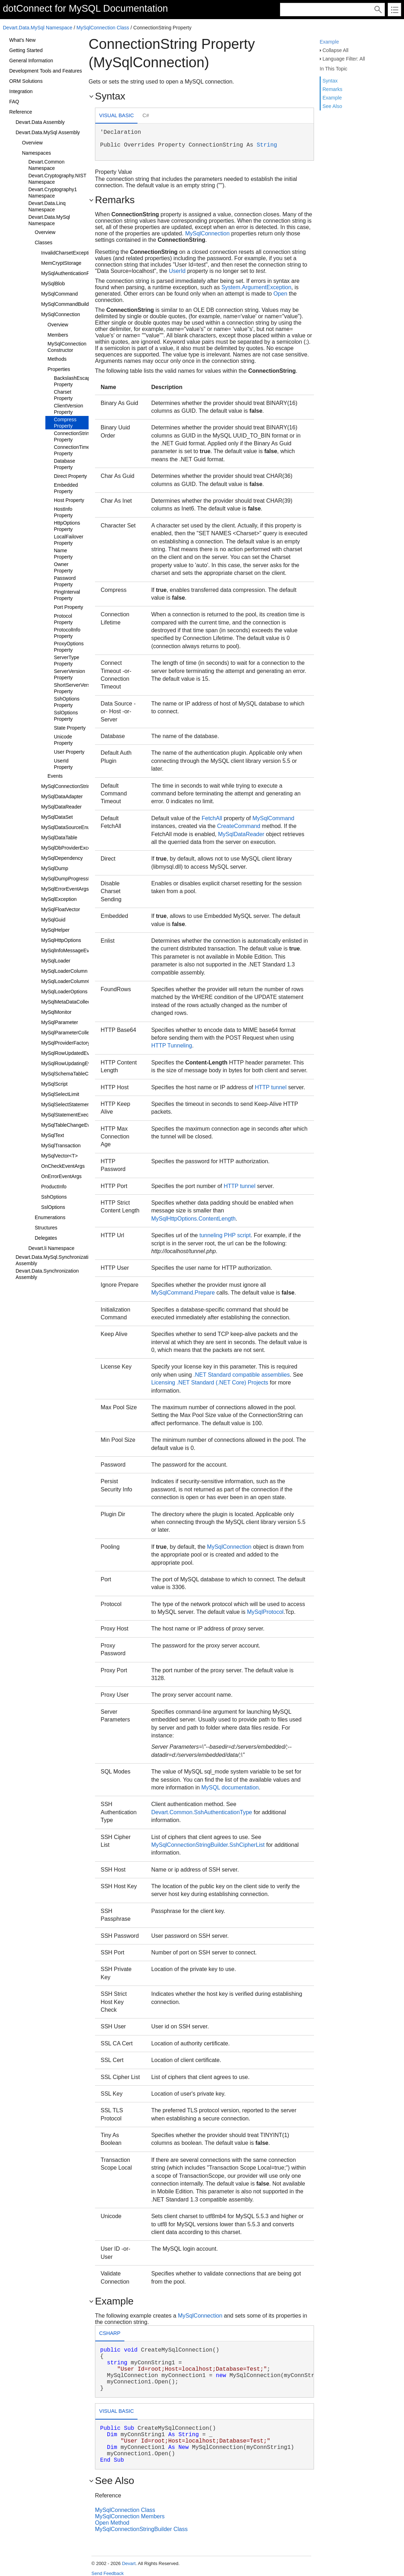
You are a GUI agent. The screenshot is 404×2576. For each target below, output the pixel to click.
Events (55, 776)
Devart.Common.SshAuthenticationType (201, 1812)
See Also (332, 106)
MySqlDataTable (59, 837)
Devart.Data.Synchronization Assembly (47, 1274)
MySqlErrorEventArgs (65, 889)
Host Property (69, 500)
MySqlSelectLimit (60, 1094)
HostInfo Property (63, 512)
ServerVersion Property (69, 674)
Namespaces (36, 153)
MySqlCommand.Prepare (183, 1293)
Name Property (63, 554)
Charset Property (63, 395)
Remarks (332, 89)
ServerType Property (66, 661)
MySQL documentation (230, 1787)
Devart (128, 2563)
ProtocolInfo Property (67, 633)
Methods (57, 359)
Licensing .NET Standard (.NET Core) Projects (209, 1383)
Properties (58, 369)
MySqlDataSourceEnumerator (74, 827)
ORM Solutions (26, 81)
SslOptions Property (66, 716)
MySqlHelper (55, 930)
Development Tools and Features (45, 71)
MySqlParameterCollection (70, 1032)
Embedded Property (66, 488)
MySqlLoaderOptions (64, 991)
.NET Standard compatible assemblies (241, 1375)
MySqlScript (54, 1084)
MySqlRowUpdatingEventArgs (74, 1063)
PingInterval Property (67, 595)
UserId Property (63, 764)
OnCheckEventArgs (63, 1166)
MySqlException (59, 899)
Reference (20, 112)
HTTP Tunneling (171, 1046)
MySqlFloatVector (60, 909)
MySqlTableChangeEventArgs (74, 1125)
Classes (43, 242)
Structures (46, 1227)
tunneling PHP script (225, 1235)
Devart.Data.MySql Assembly (48, 132)
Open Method (112, 2523)
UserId (177, 271)
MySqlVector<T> (59, 1156)
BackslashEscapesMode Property (81, 381)
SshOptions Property (66, 702)
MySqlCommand (59, 294)
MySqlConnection (60, 314)
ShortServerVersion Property (75, 688)
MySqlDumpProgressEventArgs (76, 878)
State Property (70, 728)
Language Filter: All (343, 59)
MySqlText (52, 1135)
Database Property (64, 464)
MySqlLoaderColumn (64, 971)
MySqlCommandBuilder (67, 304)
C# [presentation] (145, 115)
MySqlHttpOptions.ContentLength (193, 1219)
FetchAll (212, 818)
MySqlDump (54, 868)
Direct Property (70, 476)
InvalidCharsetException (68, 253)
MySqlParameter (59, 1022)
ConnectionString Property (73, 436)
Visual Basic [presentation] (116, 115)
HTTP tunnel (271, 1087)
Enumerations (50, 1217)
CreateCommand (238, 826)
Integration (21, 91)
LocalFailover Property (68, 540)
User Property (69, 752)
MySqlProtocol (265, 1612)
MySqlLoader (56, 961)
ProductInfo (54, 1186)
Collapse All (335, 50)
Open (280, 294)
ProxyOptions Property (69, 647)
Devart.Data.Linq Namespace (47, 206)
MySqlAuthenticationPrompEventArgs (82, 273)
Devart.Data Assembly (40, 122)
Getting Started (26, 50)
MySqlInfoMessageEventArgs (73, 950)
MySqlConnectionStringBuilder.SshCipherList (208, 1845)
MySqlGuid (53, 920)
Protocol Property (63, 619)
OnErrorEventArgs (61, 1176)
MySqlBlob (53, 283)
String (267, 145)
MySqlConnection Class (103, 27)
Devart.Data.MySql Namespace (37, 27)
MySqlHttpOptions (61, 940)
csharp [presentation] (109, 2333)
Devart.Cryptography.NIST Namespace (57, 179)
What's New (22, 40)
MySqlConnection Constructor (66, 347)
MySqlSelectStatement (66, 1104)
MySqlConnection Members (130, 2516)
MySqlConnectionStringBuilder (74, 786)
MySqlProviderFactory (65, 1043)
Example (329, 42)
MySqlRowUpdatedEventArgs (73, 1053)
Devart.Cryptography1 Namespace (52, 193)
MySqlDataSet (57, 817)
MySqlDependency (62, 858)
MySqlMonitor (56, 1012)
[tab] (116, 116)
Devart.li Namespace (51, 1248)
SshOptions (54, 1197)
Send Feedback (107, 2573)
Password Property (64, 581)
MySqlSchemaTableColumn (71, 1073)
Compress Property (65, 423)
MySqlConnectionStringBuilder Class (141, 2529)
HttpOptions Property (67, 526)
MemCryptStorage (61, 263)
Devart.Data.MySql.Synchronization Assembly (55, 1260)
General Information (31, 60)
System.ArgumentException (256, 287)
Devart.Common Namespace (46, 165)
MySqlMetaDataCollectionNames (77, 1002)
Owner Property (63, 567)
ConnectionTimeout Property (75, 450)
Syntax (330, 81)
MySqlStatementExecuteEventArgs (79, 1115)
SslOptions (53, 1207)
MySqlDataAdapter (62, 796)
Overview (32, 142)
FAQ (14, 101)
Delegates (46, 1238)
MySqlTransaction (61, 1145)
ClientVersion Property (68, 409)
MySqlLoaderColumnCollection (75, 981)
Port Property (68, 607)
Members (57, 335)
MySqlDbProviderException (71, 848)
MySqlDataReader (61, 807)
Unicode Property (63, 740)
